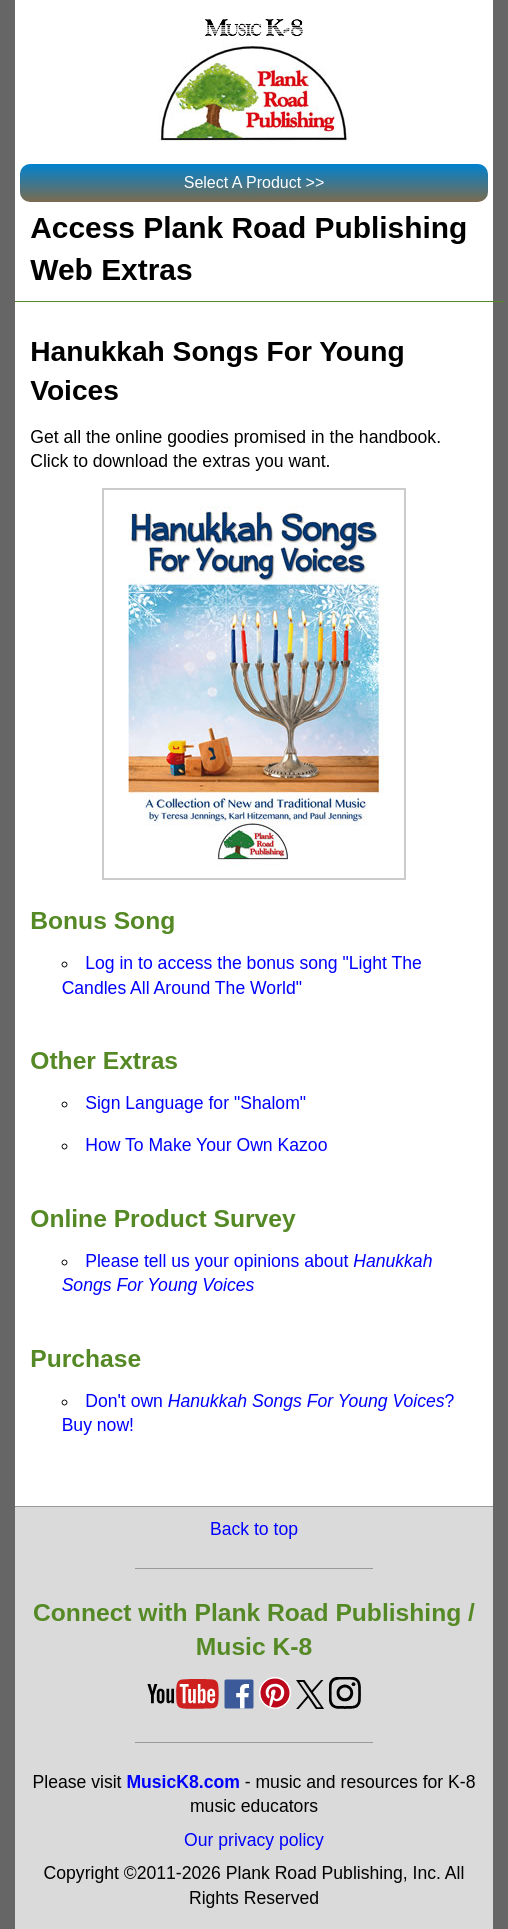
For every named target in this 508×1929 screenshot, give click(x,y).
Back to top (254, 1529)
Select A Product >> (254, 182)
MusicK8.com (182, 1782)
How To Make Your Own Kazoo (206, 1145)
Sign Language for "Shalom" (195, 1103)
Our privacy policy (254, 1840)
